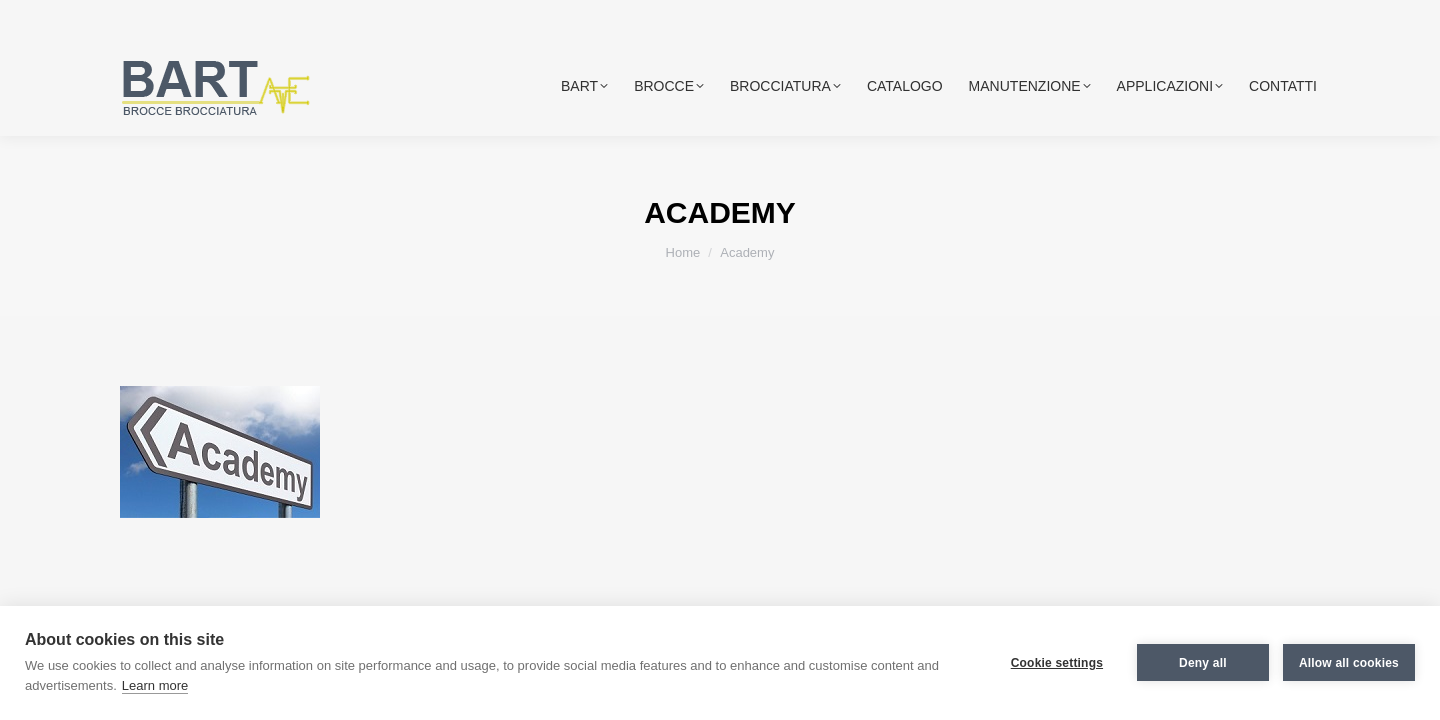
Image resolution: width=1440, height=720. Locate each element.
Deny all (1203, 663)
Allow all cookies (1349, 663)
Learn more (155, 685)
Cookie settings (1057, 663)
